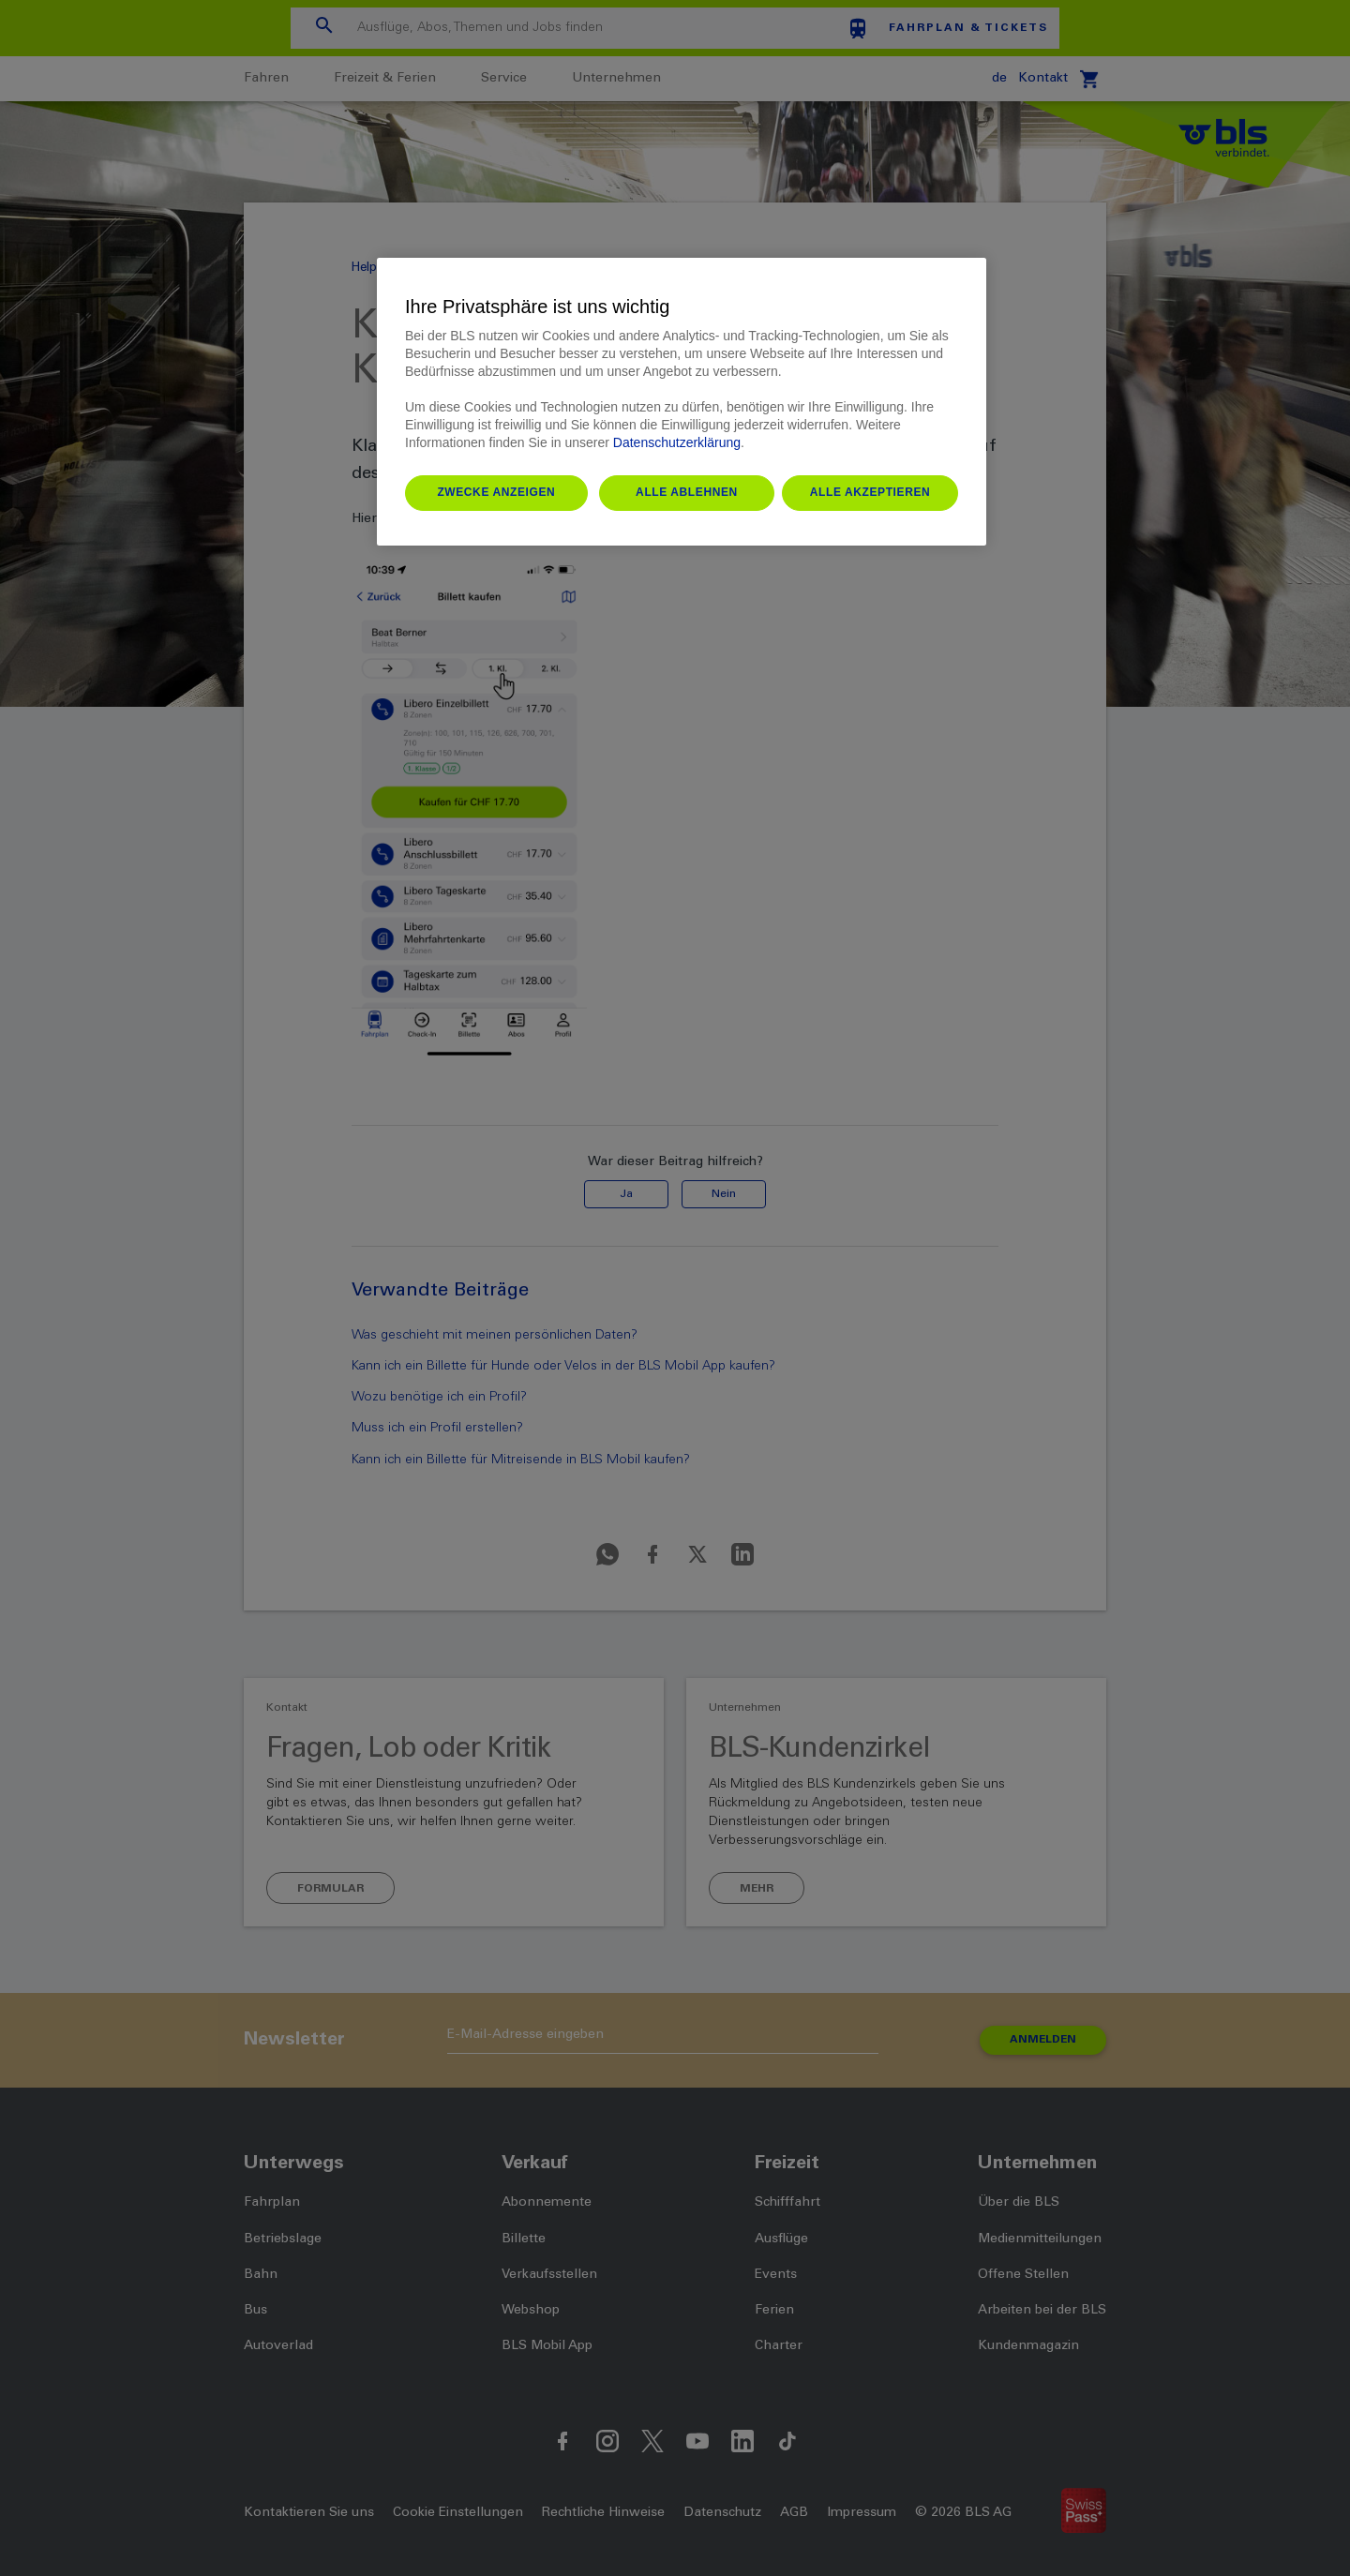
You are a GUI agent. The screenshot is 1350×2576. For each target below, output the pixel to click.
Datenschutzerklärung (677, 442)
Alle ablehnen (687, 492)
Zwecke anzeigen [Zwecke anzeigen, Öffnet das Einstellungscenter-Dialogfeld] (496, 492)
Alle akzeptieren (870, 492)
